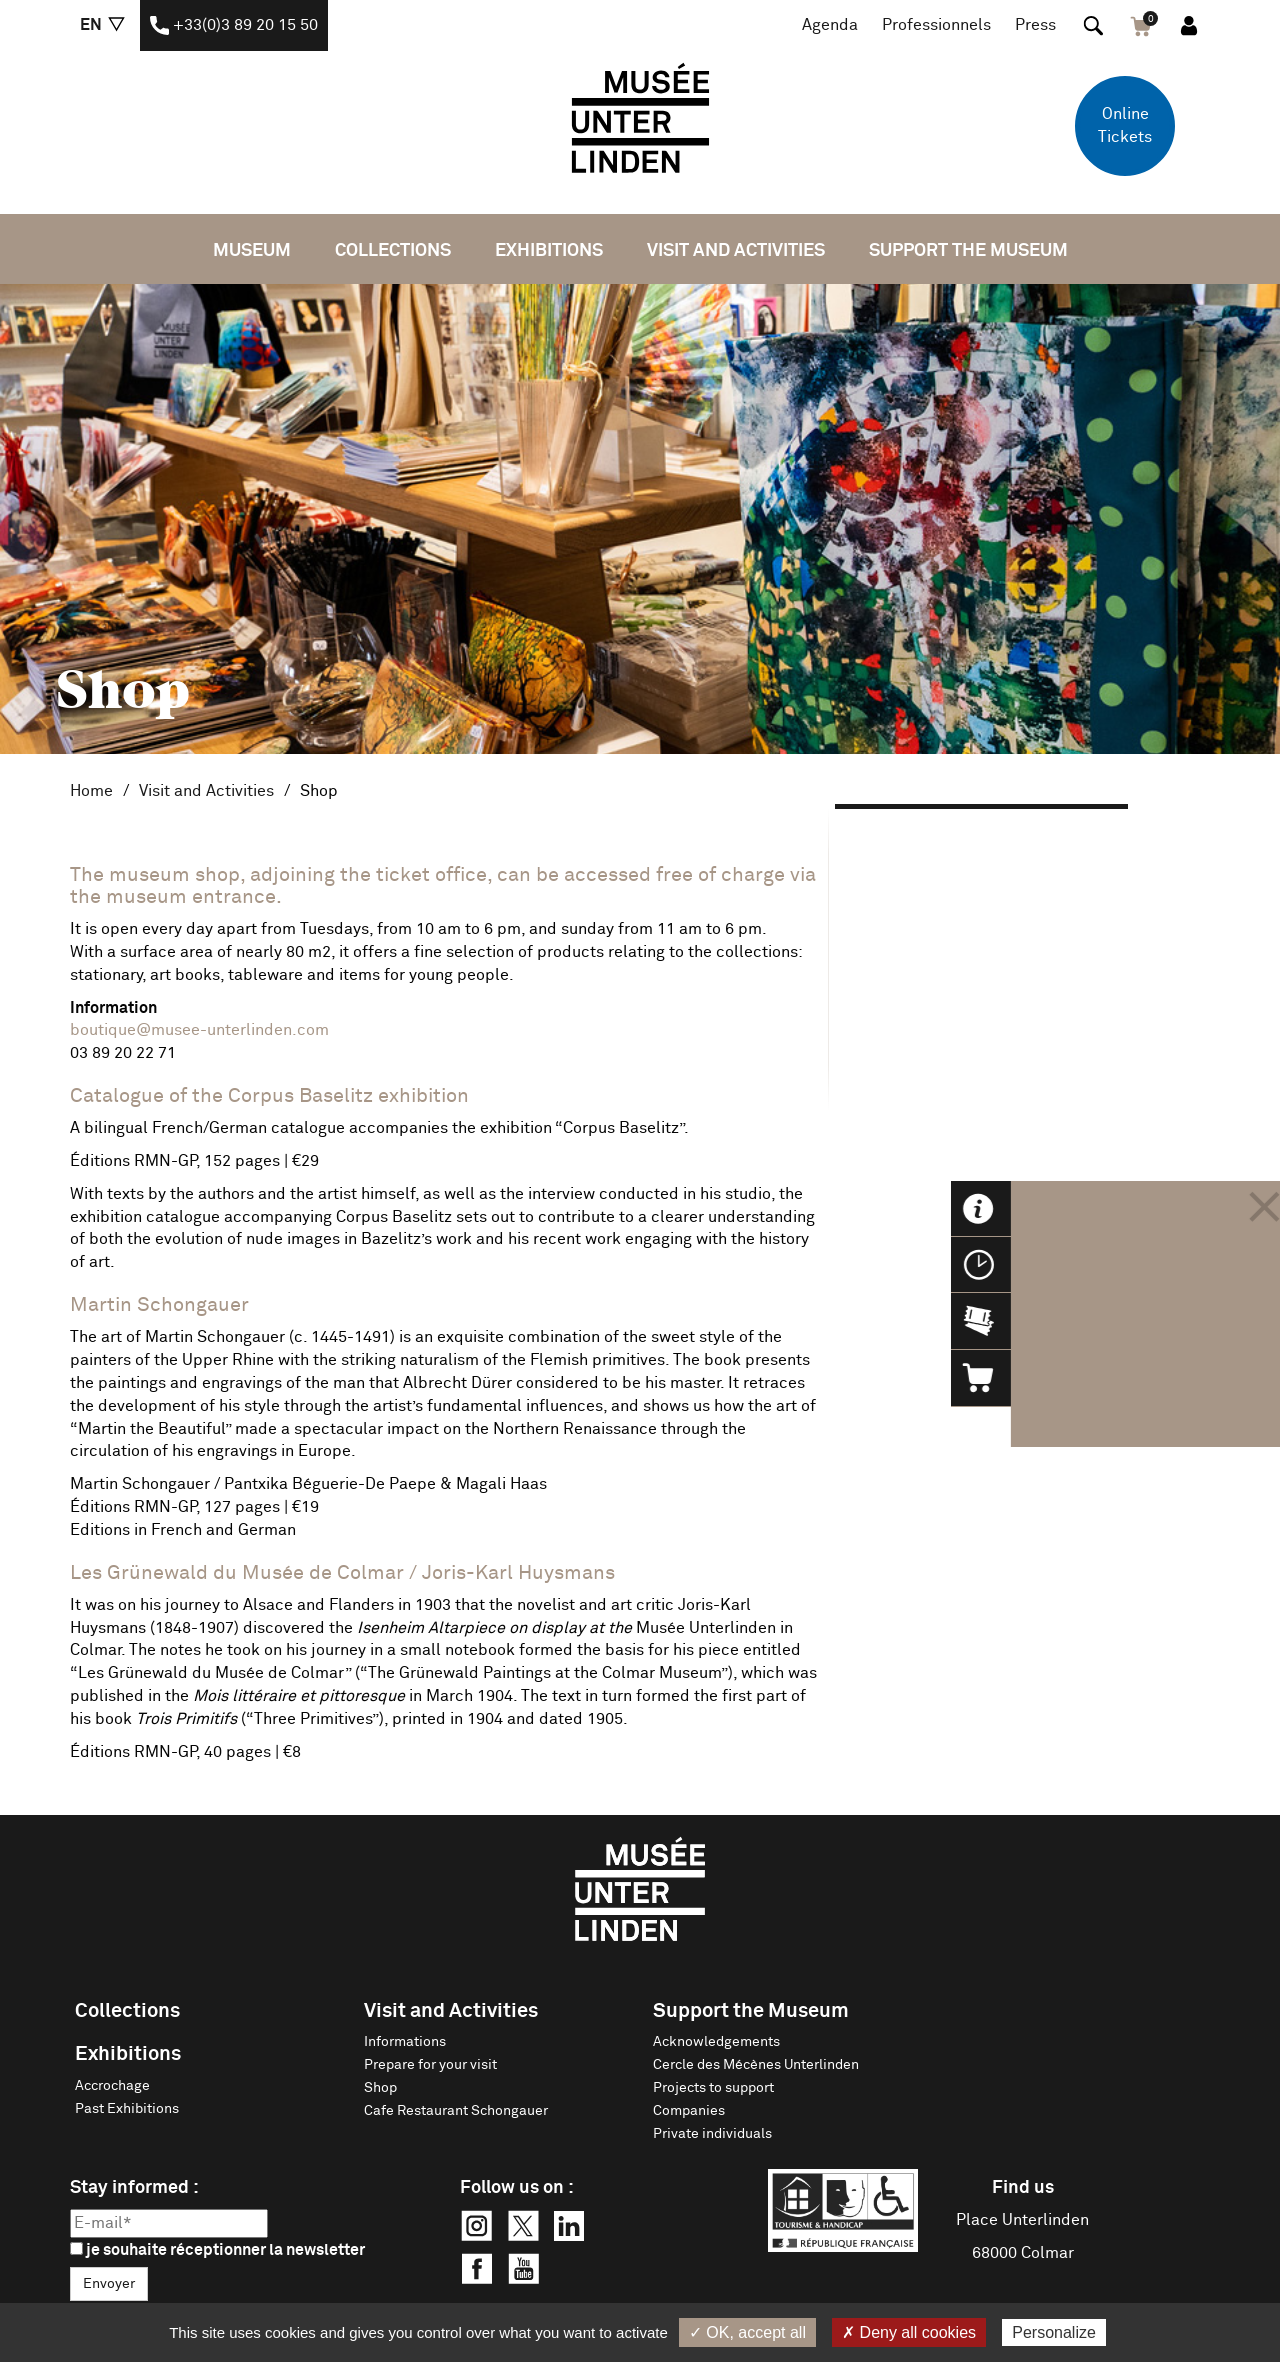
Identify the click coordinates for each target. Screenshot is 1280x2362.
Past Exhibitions (127, 2109)
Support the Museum (968, 251)
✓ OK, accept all (747, 2332)
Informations (405, 2042)
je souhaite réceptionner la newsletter (217, 2250)
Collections (393, 251)
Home (91, 791)
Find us (1023, 2188)
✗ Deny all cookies (909, 2332)
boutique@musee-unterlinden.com (199, 1030)
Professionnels (936, 25)
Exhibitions (549, 251)
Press (1035, 25)
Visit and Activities (736, 251)
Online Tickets (1125, 125)
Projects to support (713, 2088)
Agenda (830, 25)
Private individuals (712, 2134)
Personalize (1054, 2332)
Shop (380, 2088)
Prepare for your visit (430, 2065)
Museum (252, 251)
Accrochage (112, 2086)
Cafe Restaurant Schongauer (456, 2111)
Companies (689, 2111)
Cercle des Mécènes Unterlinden (756, 2065)
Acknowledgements (716, 2042)
